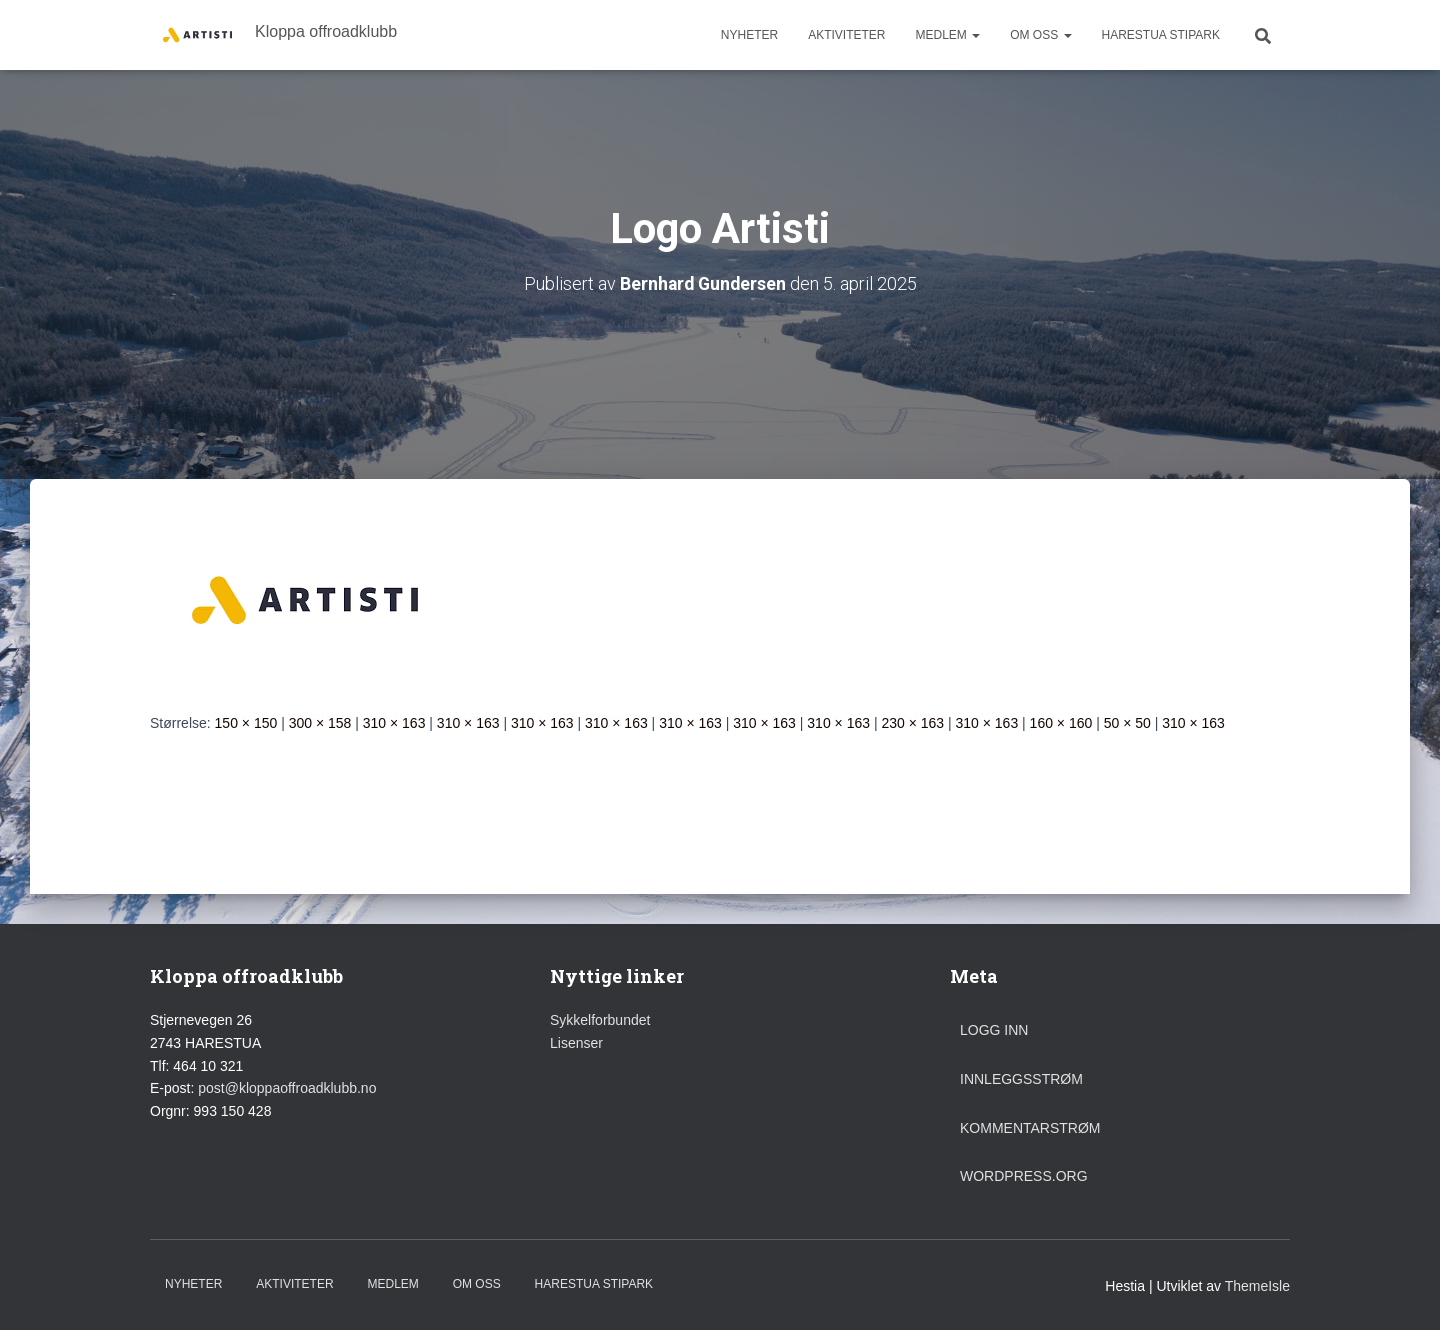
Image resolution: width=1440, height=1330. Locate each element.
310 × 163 (394, 722)
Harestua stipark (1161, 35)
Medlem (947, 35)
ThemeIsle (1257, 1285)
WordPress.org (1024, 1176)
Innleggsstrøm (1021, 1079)
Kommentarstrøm (1030, 1127)
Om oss (1040, 35)
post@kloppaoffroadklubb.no (287, 1088)
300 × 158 (320, 722)
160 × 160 (1061, 722)
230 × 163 (912, 722)
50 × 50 (1127, 722)
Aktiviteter (846, 35)
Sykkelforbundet (600, 1020)
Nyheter (749, 35)
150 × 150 (246, 722)
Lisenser (576, 1043)
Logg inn (994, 1030)
